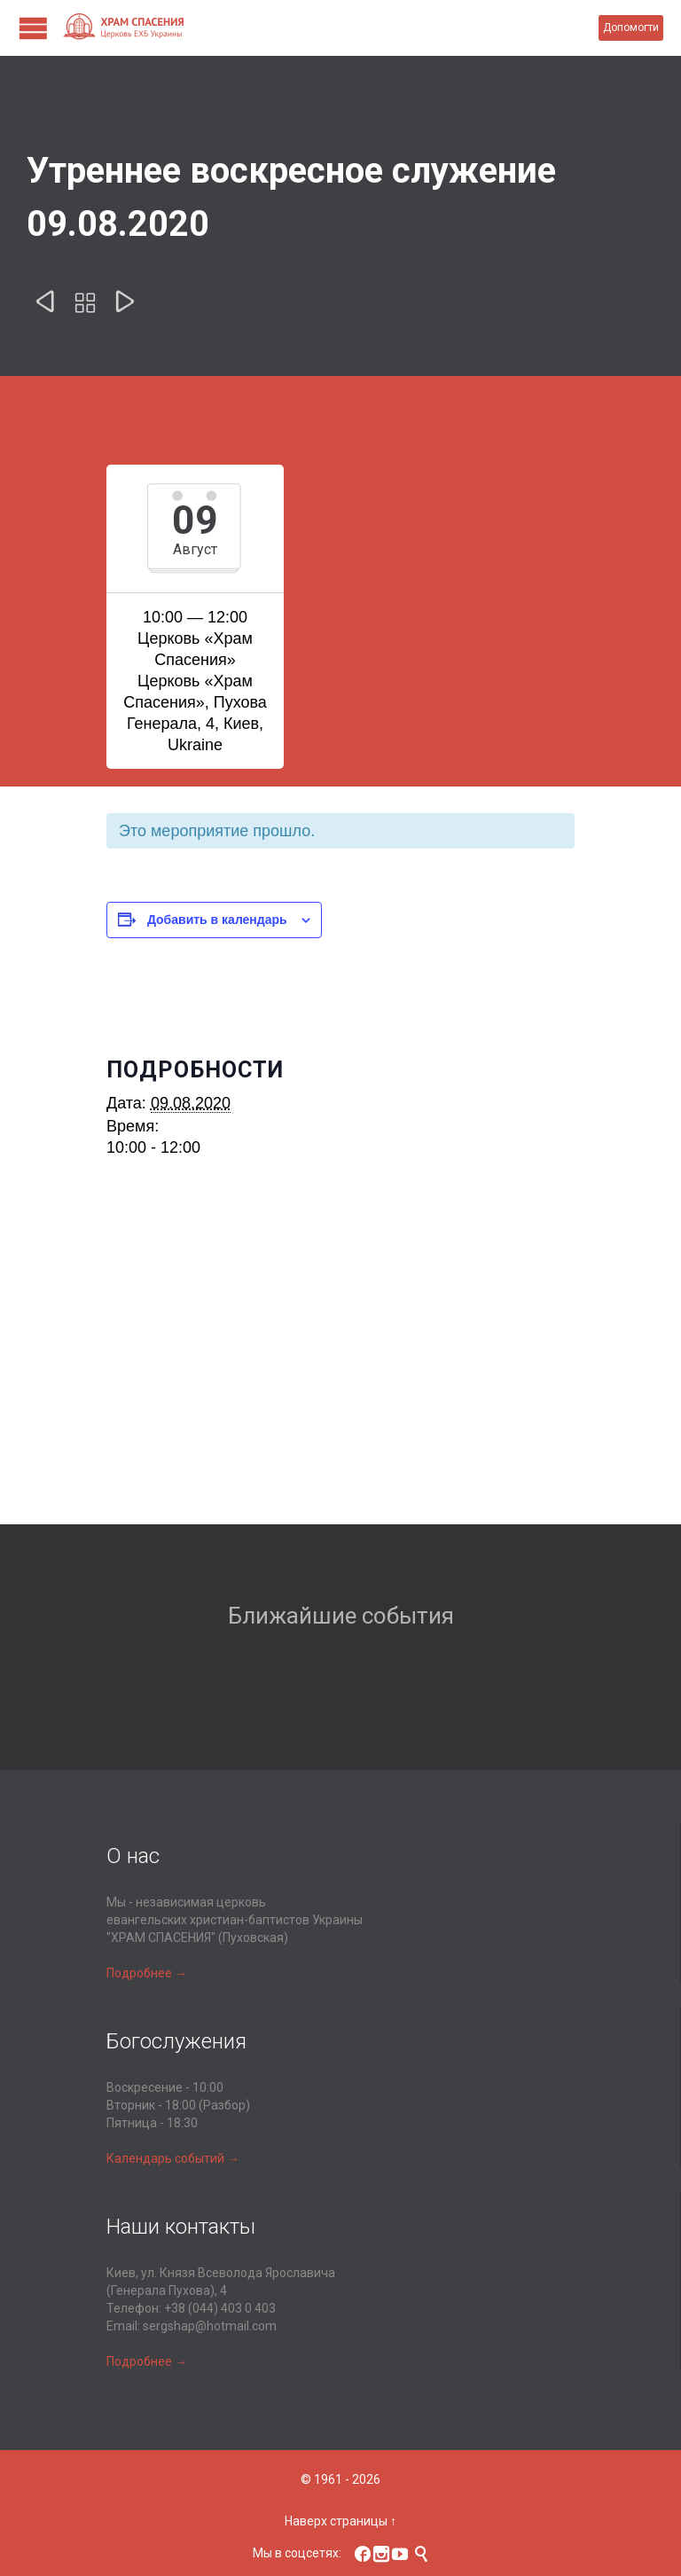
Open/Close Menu (33, 27)
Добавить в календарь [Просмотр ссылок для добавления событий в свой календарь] (217, 919)
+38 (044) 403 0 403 (220, 2308)
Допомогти (631, 27)
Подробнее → (146, 1973)
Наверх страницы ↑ (340, 2521)
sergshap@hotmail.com (210, 2326)
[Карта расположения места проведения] (340, 1369)
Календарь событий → (172, 2158)
